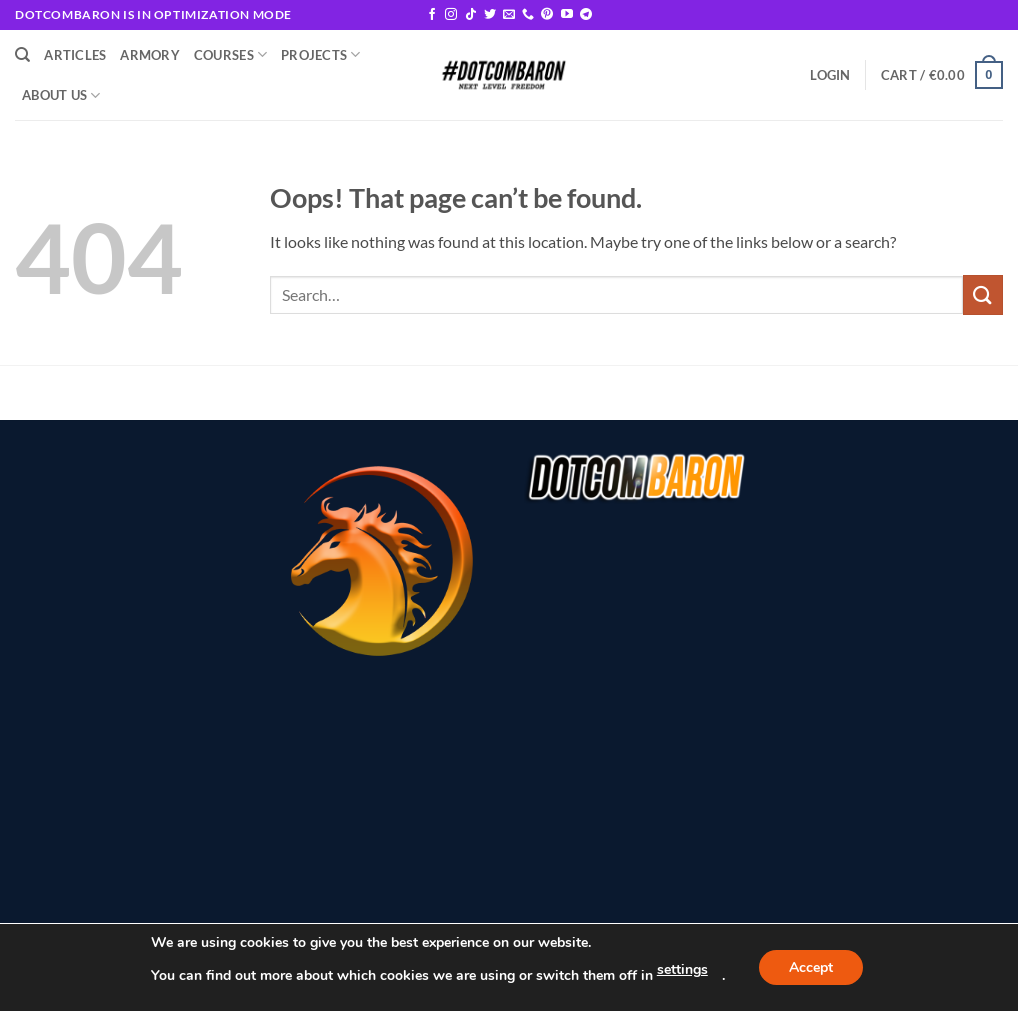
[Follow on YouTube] (567, 15)
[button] (830, 75)
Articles (75, 55)
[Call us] (528, 15)
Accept (811, 967)
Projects (321, 54)
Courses (230, 54)
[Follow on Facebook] (432, 15)
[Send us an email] (509, 15)
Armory (150, 55)
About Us (61, 95)
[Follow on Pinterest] (547, 15)
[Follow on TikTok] (471, 15)
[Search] (22, 55)
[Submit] (983, 294)
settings (682, 969)
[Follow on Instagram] (451, 15)
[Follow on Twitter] (490, 15)
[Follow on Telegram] (586, 15)
